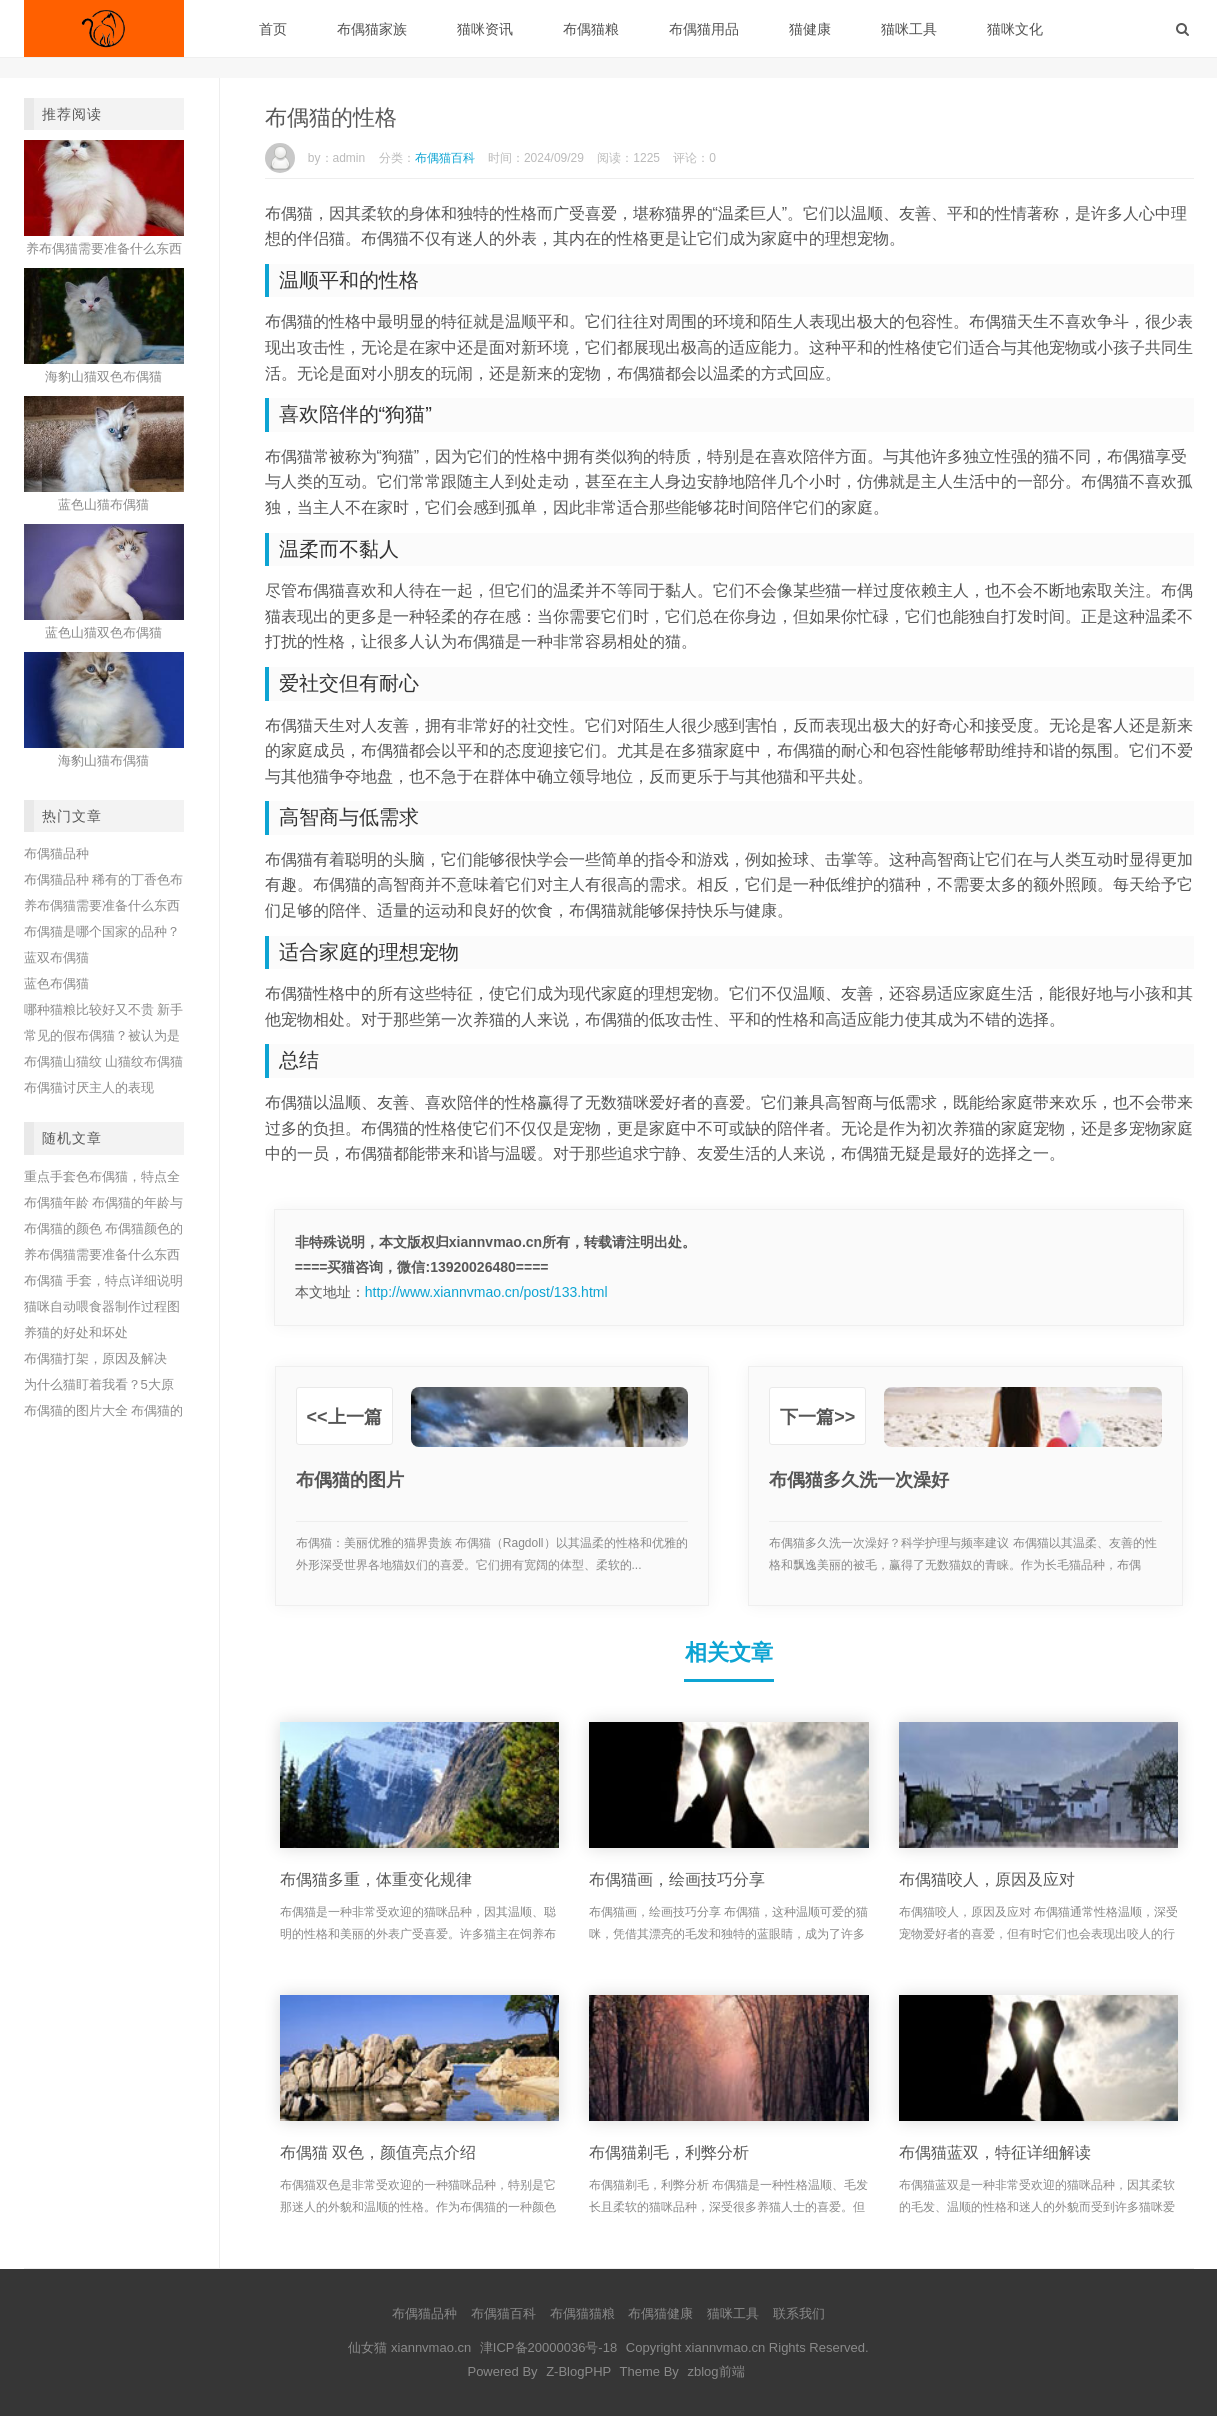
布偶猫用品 (704, 29)
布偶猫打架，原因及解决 (95, 1358)
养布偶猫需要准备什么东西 (102, 905)
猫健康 (810, 29)
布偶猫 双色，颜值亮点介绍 (378, 2152)
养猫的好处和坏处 (76, 1332)
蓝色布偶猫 (56, 983)
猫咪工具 (909, 29)
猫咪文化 (1015, 29)
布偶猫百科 (445, 158)
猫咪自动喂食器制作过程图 (102, 1306)
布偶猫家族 (372, 29)
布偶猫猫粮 (582, 2313)
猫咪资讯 (485, 29)
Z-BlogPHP (578, 2371)
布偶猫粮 (591, 29)
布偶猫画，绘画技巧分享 (677, 1879)
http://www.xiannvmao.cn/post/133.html (486, 1292)
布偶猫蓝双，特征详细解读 (995, 2152)
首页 (273, 29)
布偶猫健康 (660, 2313)
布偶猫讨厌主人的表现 (89, 1087)
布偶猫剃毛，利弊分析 (669, 2152)
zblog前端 (715, 2371)
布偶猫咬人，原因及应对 (987, 1879)
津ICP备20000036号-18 (548, 2347)
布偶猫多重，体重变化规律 (376, 1879)
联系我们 (799, 2313)
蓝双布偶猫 (56, 957)
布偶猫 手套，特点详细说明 (104, 1280)
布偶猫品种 (56, 853)
